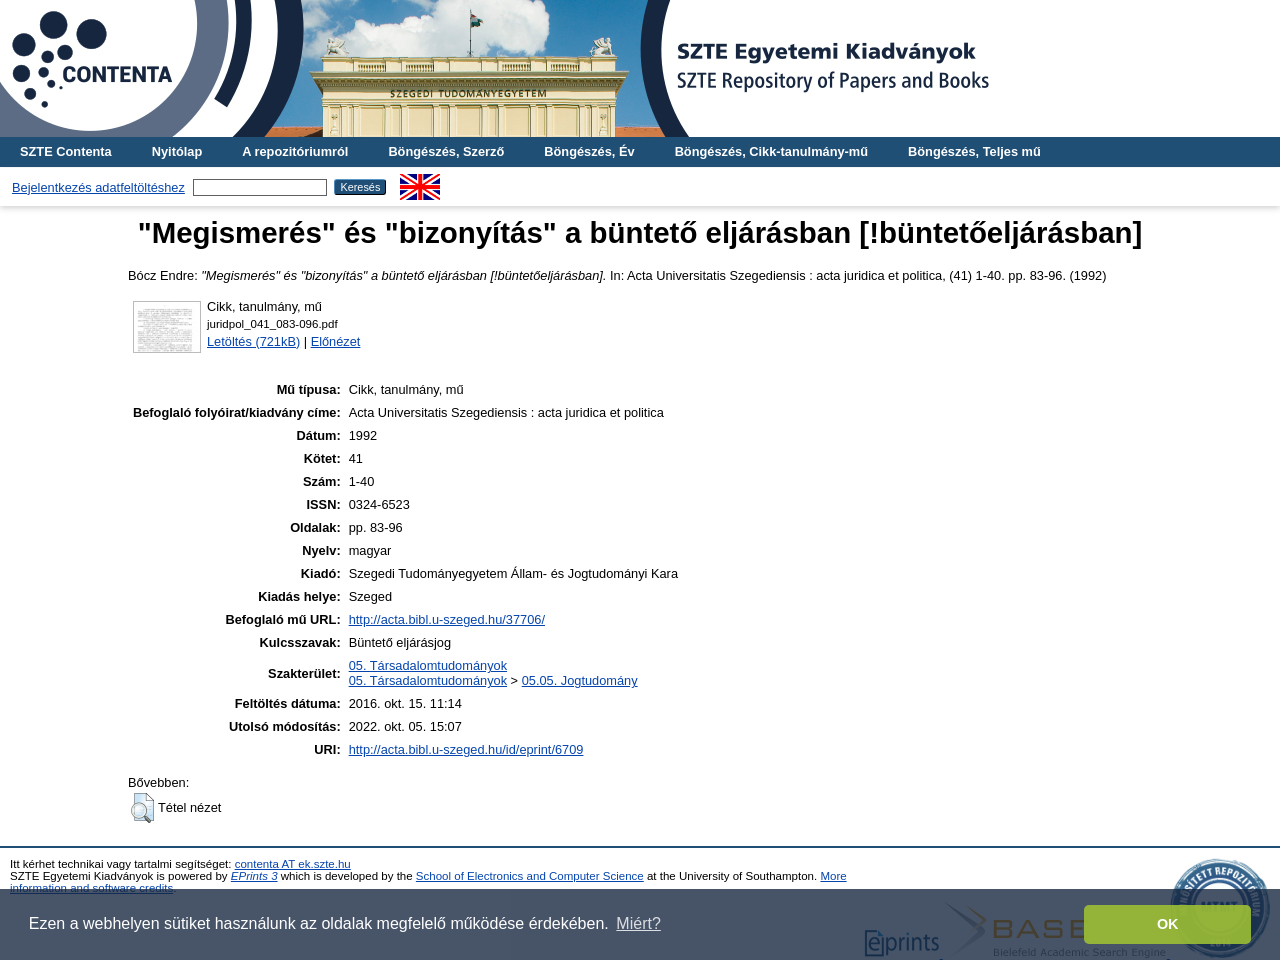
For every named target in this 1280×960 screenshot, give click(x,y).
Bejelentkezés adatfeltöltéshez (98, 187)
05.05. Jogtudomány (580, 680)
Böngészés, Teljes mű (974, 151)
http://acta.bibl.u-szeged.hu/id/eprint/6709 (466, 749)
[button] (142, 808)
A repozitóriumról (295, 151)
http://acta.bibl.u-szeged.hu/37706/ (447, 619)
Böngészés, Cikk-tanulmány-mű (771, 151)
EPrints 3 (254, 876)
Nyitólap (177, 151)
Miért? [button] (638, 923)
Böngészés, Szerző (446, 151)
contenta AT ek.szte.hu (293, 864)
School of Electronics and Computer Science (530, 876)
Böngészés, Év (589, 151)
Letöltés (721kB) (253, 341)
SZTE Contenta (66, 151)
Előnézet (336, 341)
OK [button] (1168, 924)
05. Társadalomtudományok (428, 665)
